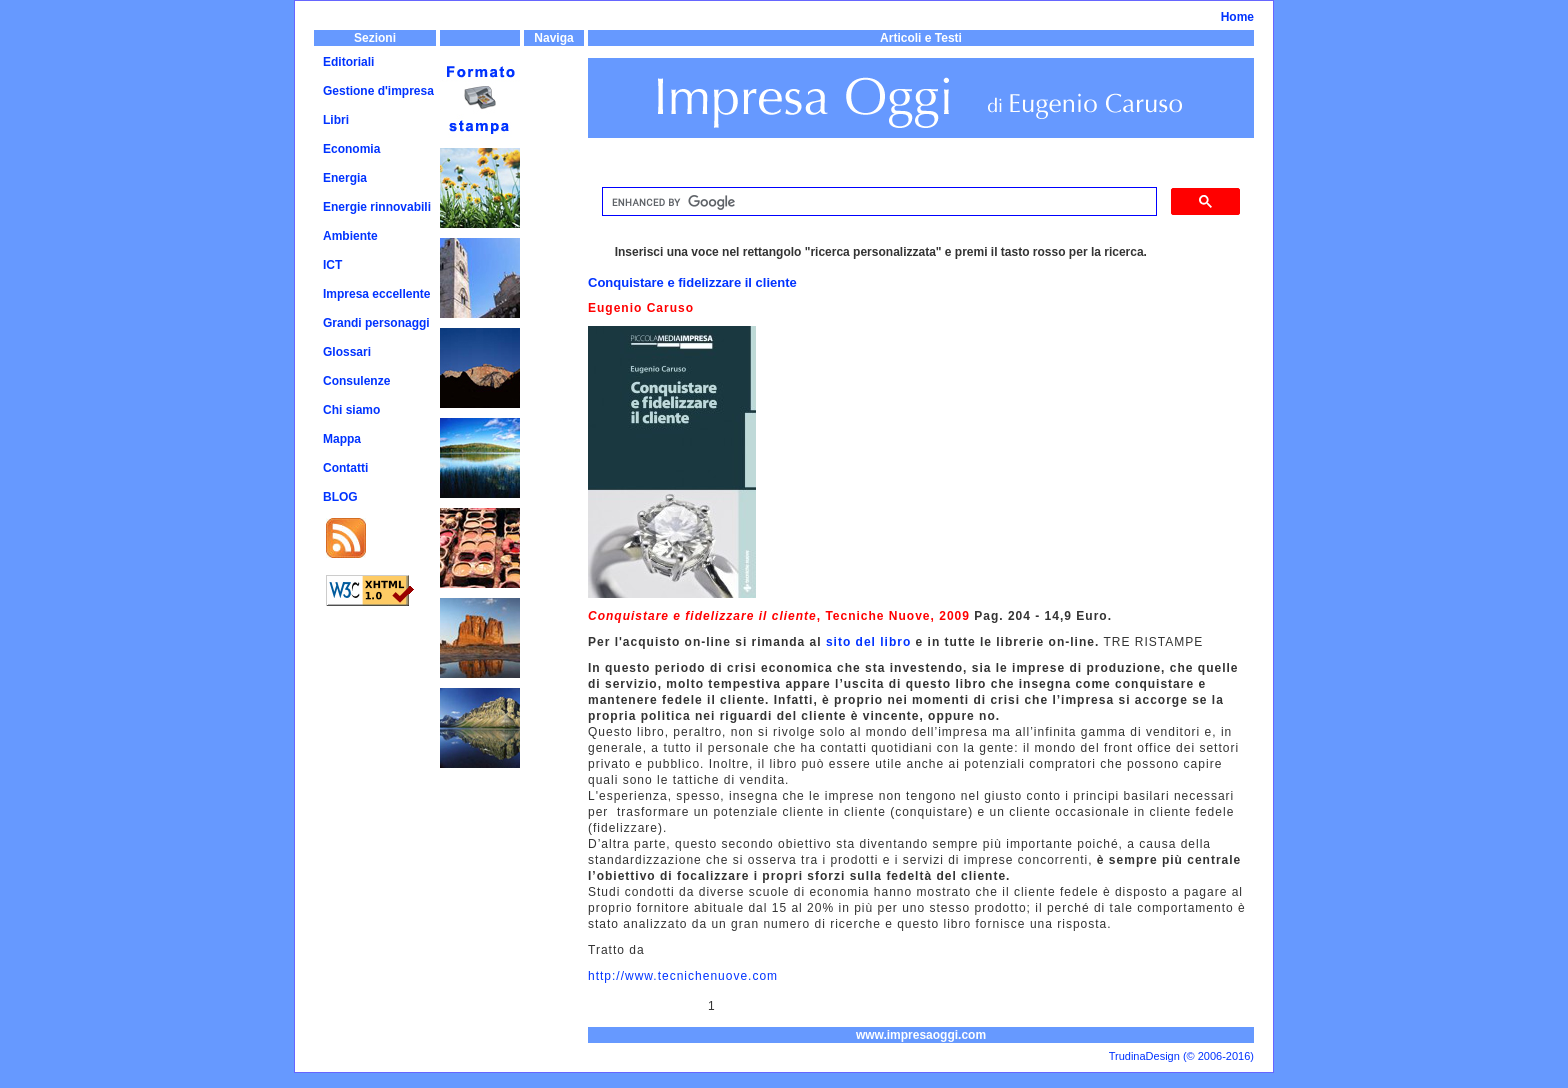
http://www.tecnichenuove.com (683, 976)
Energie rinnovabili (377, 207)
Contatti (345, 468)
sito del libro (868, 642)
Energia (345, 178)
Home (1237, 17)
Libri (336, 120)
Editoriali (348, 62)
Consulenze (356, 381)
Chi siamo (351, 410)
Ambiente (350, 236)
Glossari (347, 352)
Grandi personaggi (376, 323)
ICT (332, 265)
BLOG (340, 497)
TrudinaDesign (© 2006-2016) (1181, 1056)
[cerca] (877, 202)
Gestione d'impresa (378, 91)
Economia (351, 149)
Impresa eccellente (376, 294)
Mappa (342, 439)
